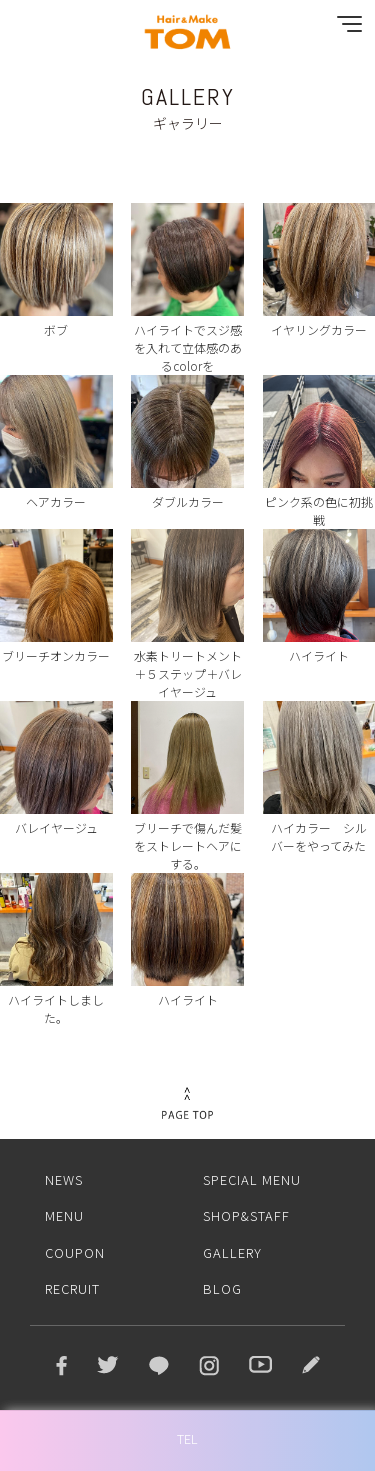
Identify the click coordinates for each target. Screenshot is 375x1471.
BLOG (222, 1288)
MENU (64, 1215)
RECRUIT (72, 1288)
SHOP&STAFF (246, 1215)
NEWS (64, 1179)
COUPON (75, 1252)
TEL (187, 1438)
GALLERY (232, 1252)
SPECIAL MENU (252, 1179)
